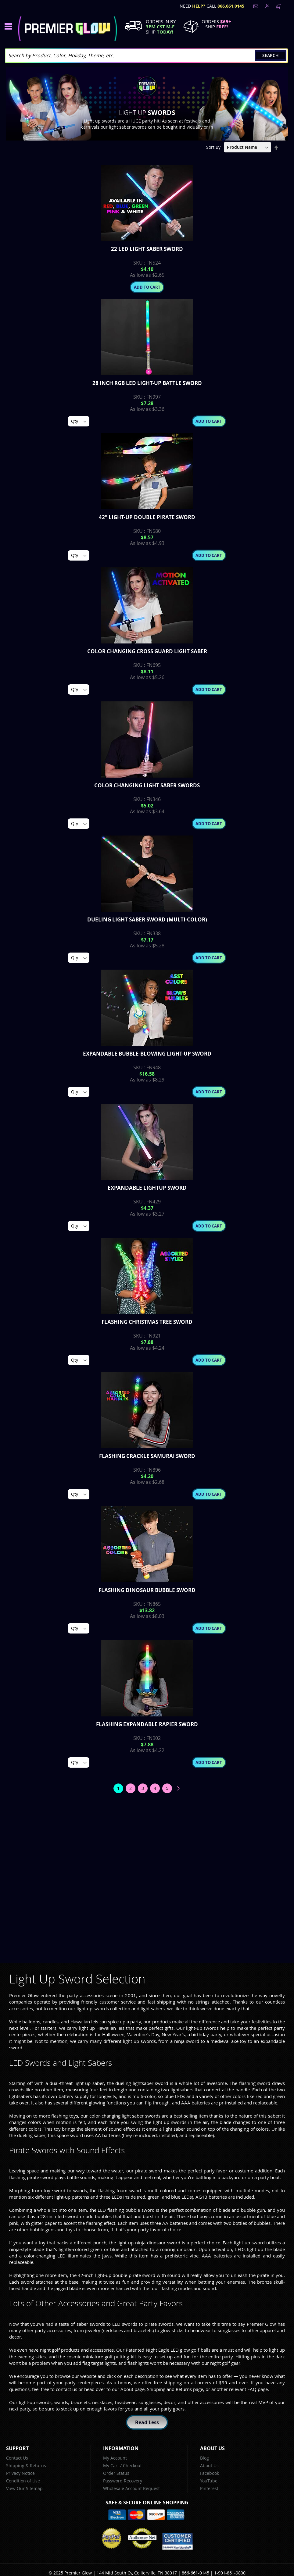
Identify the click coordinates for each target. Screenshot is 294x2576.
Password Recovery (122, 2481)
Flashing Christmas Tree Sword (147, 1321)
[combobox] (146, 55)
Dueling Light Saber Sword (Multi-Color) (147, 919)
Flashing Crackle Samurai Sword (147, 1455)
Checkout (132, 2465)
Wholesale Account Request (131, 2488)
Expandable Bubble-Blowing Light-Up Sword (147, 1053)
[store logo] (67, 28)
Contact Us (17, 2458)
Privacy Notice (20, 2473)
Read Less (147, 2422)
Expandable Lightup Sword (147, 1187)
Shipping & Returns (26, 2465)
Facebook (209, 2473)
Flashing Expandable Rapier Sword (147, 1724)
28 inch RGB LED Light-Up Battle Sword (147, 383)
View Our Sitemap (24, 2488)
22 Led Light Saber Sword (147, 248)
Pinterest (209, 2488)
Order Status (116, 2473)
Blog (204, 2458)
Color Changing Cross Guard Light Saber (147, 651)
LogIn (266, 6)
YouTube (208, 2481)
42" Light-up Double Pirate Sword (147, 517)
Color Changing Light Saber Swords (147, 785)
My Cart (111, 2465)
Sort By (213, 147)
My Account (115, 2458)
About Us (209, 2465)
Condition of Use (23, 2481)
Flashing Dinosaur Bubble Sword (147, 1590)
